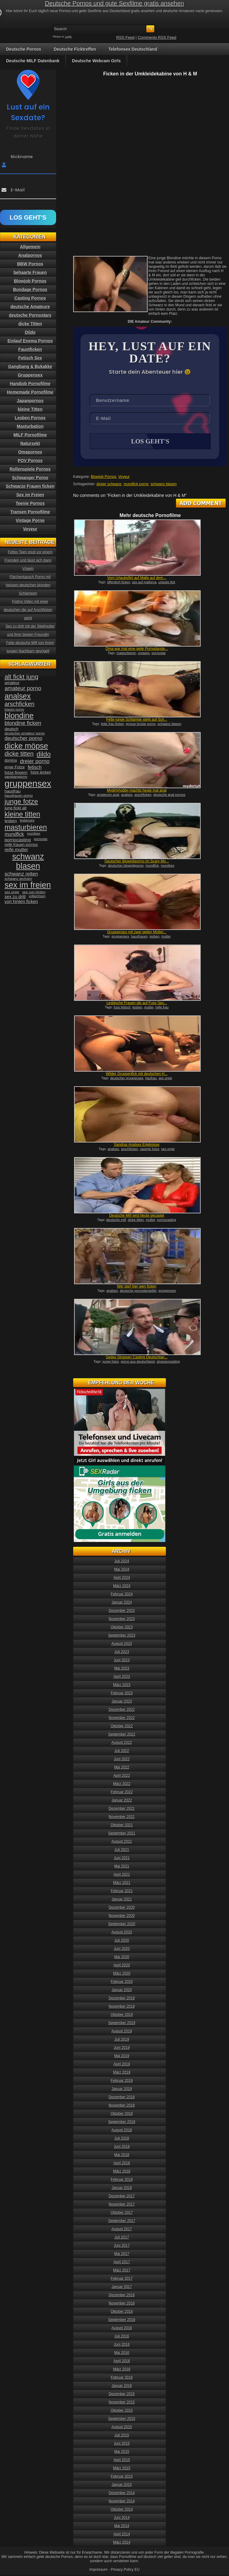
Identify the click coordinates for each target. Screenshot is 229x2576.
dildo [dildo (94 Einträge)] (44, 754)
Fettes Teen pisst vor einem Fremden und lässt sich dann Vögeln (28, 560)
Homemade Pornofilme (30, 392)
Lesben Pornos (30, 417)
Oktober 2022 (122, 1727)
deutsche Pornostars (30, 315)
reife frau (162, 1008)
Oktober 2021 (122, 1826)
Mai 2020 (121, 1957)
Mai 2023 (121, 1669)
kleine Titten (30, 409)
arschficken (143, 795)
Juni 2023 (122, 1661)
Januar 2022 (122, 1801)
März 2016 (122, 2370)
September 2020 (121, 1924)
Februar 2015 (122, 2477)
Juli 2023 (121, 1652)
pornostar (159, 653)
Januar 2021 (122, 1900)
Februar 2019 (122, 2081)
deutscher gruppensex (126, 1078)
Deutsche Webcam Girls (96, 60)
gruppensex (120, 937)
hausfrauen (139, 937)
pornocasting (166, 1220)
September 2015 (121, 2419)
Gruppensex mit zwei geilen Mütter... (136, 933)
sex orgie (165, 1078)
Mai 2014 (121, 2526)
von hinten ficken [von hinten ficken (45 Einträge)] (21, 901)
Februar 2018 (122, 2180)
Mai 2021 (121, 1867)
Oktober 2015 (122, 2411)
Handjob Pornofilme (30, 383)
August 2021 (122, 1842)
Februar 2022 (122, 1793)
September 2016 (121, 2320)
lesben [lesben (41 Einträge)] (11, 820)
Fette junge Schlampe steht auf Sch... (136, 720)
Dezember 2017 (122, 2197)
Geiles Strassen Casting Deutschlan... (136, 1358)
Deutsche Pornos (23, 49)
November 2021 (122, 1817)
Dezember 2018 (122, 2098)
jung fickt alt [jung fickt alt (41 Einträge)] (16, 808)
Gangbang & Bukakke (30, 366)
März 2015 (122, 2469)
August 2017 (122, 2230)
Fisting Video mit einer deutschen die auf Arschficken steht (28, 609)
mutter (166, 937)
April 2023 (121, 1677)
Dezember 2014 (122, 2493)
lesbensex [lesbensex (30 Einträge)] (27, 820)
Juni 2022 (122, 1760)
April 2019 (121, 2065)
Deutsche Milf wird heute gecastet (136, 1216)
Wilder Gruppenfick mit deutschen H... (136, 1074)
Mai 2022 (121, 1768)
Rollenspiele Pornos (30, 469)
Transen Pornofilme (30, 511)
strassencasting (168, 1362)
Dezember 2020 (122, 1908)
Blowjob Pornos (103, 477)
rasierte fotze (149, 1149)
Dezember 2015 (122, 2394)
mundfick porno (135, 485)
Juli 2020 (121, 1941)
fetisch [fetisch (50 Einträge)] (34, 767)
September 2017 (121, 2221)
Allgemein (30, 246)
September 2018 (121, 2122)
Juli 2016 (121, 2337)
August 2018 (122, 2131)
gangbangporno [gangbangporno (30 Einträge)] (16, 776)
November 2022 (122, 1718)
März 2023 (122, 1685)
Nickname (22, 157)
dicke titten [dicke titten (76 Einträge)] (19, 753)
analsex (127, 795)
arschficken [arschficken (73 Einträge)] (19, 704)
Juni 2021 (122, 1858)
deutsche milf (116, 1220)
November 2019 (122, 2007)
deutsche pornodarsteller (138, 1291)
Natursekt (30, 443)
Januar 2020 (122, 1990)
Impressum (98, 2570)
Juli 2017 (121, 2238)
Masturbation (30, 426)
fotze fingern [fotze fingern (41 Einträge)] (16, 772)
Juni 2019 (122, 2048)
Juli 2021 (121, 1850)
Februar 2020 (122, 1982)
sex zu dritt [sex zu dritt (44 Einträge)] (15, 896)
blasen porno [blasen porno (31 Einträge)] (14, 709)
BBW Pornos (30, 263)
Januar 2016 (122, 2386)
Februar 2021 (122, 1891)
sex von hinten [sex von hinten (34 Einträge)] (33, 892)
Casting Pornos (30, 298)
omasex (144, 653)
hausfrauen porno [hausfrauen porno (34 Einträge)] (19, 795)
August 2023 (122, 1644)
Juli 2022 (121, 1751)
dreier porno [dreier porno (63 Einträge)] (34, 761)
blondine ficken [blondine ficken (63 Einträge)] (23, 723)
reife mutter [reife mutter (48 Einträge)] (16, 849)
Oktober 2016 (122, 2312)
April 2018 (121, 2164)
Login (68, 36)
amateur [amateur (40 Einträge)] (12, 682)
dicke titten (136, 1220)
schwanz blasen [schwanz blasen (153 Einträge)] (28, 861)
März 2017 (122, 2271)
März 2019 (122, 2073)
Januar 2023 (122, 1702)
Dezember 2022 (122, 1710)
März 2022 (122, 1784)
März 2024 (122, 1586)
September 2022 (121, 1735)
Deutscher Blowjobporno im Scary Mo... (137, 862)
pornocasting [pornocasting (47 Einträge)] (18, 839)
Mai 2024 (121, 1570)
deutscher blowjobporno (126, 866)
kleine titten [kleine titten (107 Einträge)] (22, 814)
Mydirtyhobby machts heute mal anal (136, 791)
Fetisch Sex (30, 357)
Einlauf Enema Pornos (30, 340)
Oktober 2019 (122, 2015)
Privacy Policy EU (125, 2570)
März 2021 (122, 1883)
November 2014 (122, 2502)
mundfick (152, 866)
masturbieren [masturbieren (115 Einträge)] (26, 827)
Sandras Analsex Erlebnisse (136, 1145)
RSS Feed (125, 37)
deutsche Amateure (30, 306)
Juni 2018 (122, 2147)
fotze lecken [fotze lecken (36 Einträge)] (40, 772)
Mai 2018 (121, 2155)
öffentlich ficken (118, 583)
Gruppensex (30, 375)
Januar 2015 (122, 2485)
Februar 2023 (122, 1694)
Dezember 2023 (122, 1611)
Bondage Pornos (30, 289)
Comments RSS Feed (157, 37)
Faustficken (30, 349)
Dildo (30, 332)
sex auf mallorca (144, 583)
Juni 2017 (122, 2246)
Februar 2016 (122, 2378)
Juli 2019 (121, 2040)
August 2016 (122, 2328)
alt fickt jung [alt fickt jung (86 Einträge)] (21, 676)
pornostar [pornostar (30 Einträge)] (41, 839)
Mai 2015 (121, 2452)
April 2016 (121, 2361)
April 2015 (121, 2460)
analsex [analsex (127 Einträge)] (18, 696)
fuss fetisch (122, 1008)
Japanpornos (30, 400)
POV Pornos (30, 460)
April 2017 (121, 2263)
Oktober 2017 (122, 2213)
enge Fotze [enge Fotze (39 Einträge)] (15, 767)
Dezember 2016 (122, 2296)
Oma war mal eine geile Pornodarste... (137, 649)
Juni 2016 (122, 2345)
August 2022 (122, 1743)
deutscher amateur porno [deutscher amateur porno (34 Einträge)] (25, 733)
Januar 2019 (122, 2089)
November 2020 (122, 1916)
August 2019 (122, 2032)
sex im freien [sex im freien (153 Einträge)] (28, 885)
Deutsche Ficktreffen (75, 49)
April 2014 (121, 2535)
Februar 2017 (122, 2279)
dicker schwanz (109, 485)
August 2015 (122, 2427)
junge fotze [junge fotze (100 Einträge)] (21, 801)
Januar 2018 (122, 2188)
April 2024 (121, 1578)
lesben (154, 937)
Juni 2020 (122, 1949)
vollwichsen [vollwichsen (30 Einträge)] (37, 896)
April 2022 (121, 1776)
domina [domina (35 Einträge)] (11, 760)
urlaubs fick (166, 583)
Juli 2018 (121, 2139)
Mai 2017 (121, 2254)
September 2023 (121, 1636)
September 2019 (121, 2023)
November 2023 (122, 1619)
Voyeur (124, 477)
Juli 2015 (121, 2436)
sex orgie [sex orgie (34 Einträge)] (12, 892)
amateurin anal (108, 795)
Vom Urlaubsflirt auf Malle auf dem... (136, 578)
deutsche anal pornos (169, 795)
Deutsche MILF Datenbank (32, 60)
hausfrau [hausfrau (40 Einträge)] (12, 791)
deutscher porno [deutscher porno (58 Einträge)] (23, 738)
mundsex (167, 866)
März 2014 (122, 2543)
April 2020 (121, 1966)
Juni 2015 (122, 2444)
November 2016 (122, 2304)
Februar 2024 (122, 1595)
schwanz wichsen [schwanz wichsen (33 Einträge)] (18, 878)
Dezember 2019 (122, 1999)
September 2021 (121, 1834)
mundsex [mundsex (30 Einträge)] (33, 833)
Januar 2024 (122, 1603)
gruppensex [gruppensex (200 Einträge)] (28, 783)
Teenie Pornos (30, 503)
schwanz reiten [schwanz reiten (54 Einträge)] (21, 873)
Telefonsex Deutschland (133, 49)
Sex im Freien (30, 494)
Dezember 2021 (122, 1809)
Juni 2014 (122, 2518)
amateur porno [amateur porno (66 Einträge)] (23, 688)
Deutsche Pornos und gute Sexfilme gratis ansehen (114, 3)
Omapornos (30, 452)
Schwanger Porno (30, 477)
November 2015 (122, 2403)
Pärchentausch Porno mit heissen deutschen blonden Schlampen (28, 585)
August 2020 (122, 1933)
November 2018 (122, 2106)
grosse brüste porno (141, 724)
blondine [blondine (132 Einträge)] (19, 715)
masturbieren (126, 653)
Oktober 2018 (122, 2114)
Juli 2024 (121, 1562)
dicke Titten (30, 323)
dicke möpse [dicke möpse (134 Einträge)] (26, 745)
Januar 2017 (122, 2287)
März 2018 (122, 2172)
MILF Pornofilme (30, 434)
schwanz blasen (164, 485)
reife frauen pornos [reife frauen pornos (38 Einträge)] (21, 844)
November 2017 (122, 2205)
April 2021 (121, 1875)
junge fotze (110, 1362)
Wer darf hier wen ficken (136, 1287)
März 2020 (122, 1974)
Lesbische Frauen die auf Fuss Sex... (136, 1003)
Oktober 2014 (122, 2510)
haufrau (150, 1078)
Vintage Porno (30, 520)
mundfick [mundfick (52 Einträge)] (14, 834)
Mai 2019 (121, 2056)
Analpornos (30, 255)
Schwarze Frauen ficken (30, 486)
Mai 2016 (121, 2353)
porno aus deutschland (138, 1362)
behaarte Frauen (30, 272)
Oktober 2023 (122, 1628)
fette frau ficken (112, 724)
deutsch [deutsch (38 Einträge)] (11, 729)
